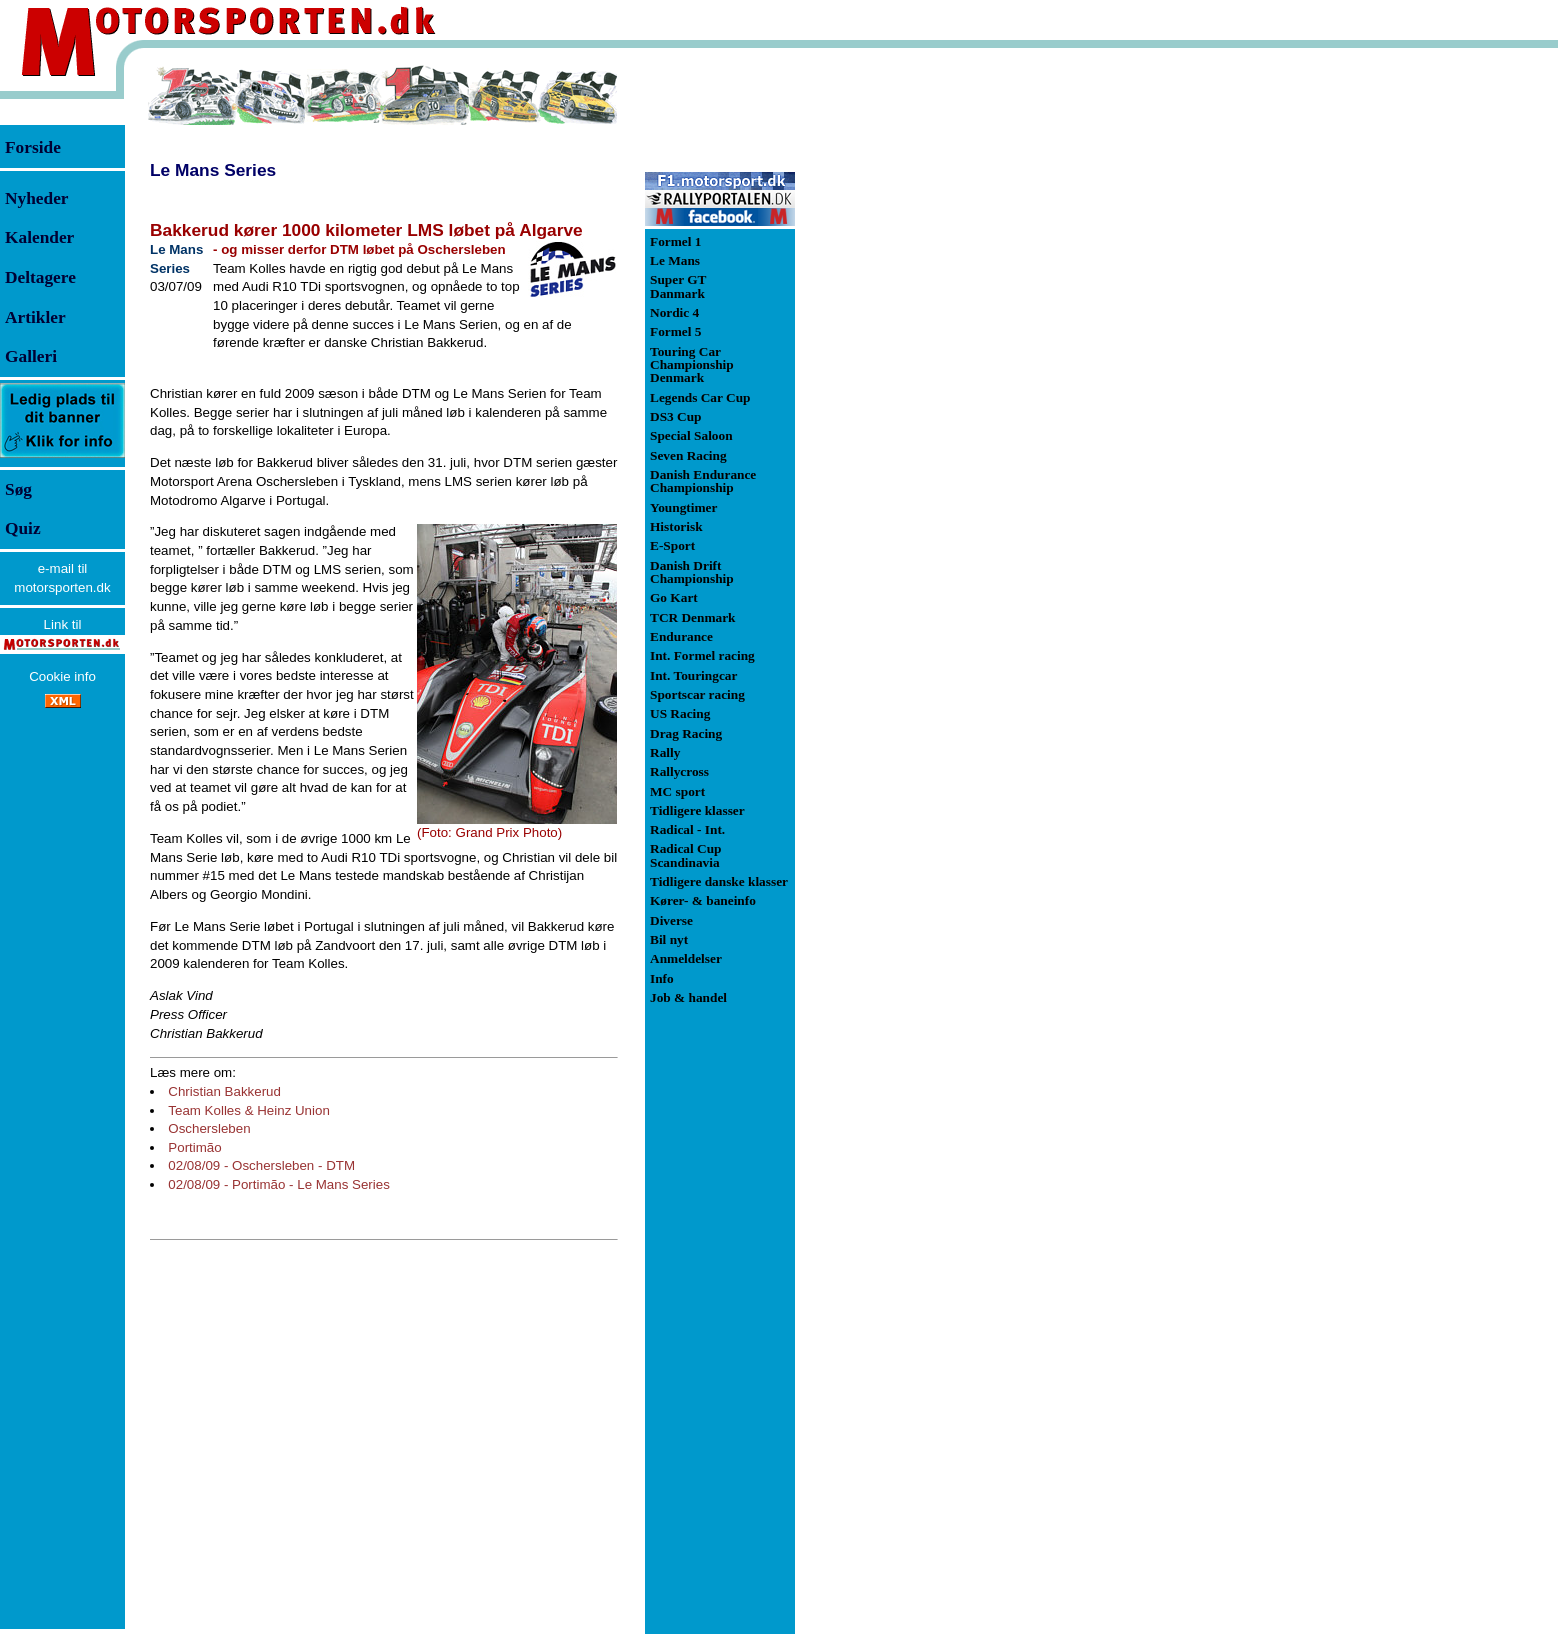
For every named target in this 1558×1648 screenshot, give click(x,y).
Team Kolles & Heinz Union (249, 1110)
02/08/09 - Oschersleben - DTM (261, 1165)
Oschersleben (209, 1128)
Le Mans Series (213, 170)
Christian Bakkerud (224, 1091)
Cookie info (62, 676)
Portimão (194, 1147)
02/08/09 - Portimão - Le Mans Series (279, 1184)
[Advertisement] (900, 364)
